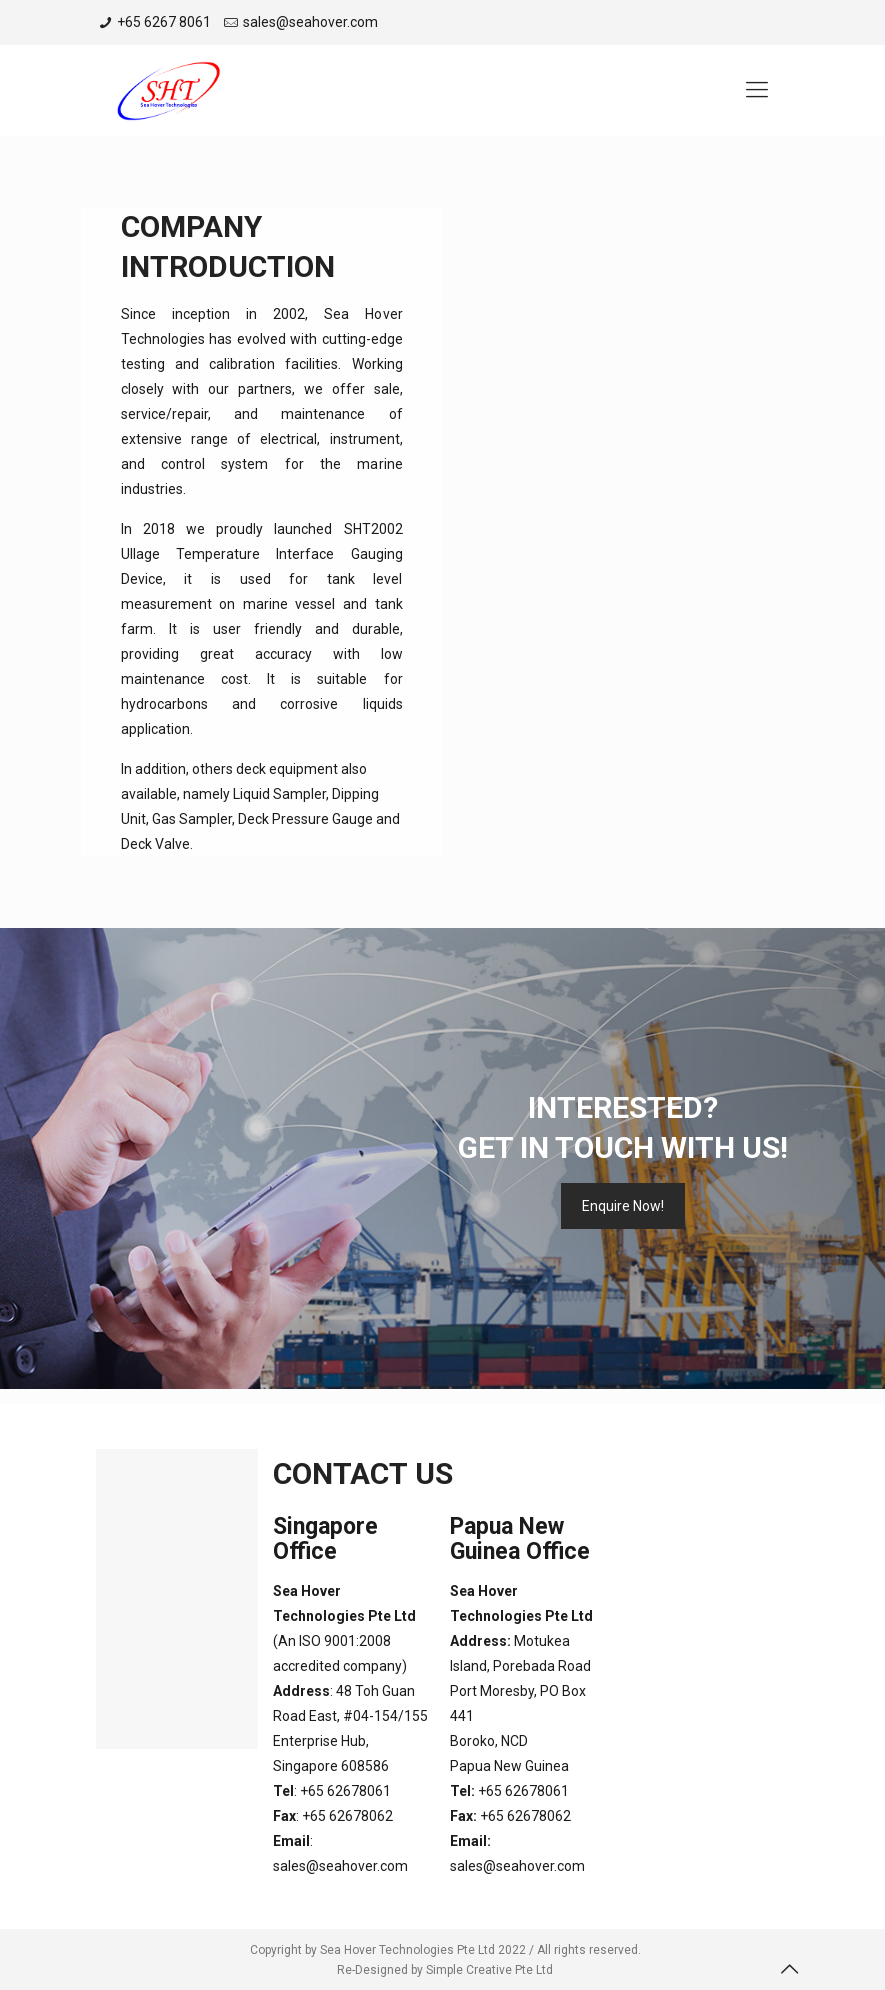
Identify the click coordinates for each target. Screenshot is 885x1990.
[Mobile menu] (757, 90)
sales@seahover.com (310, 22)
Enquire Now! (623, 1206)
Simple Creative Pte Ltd (489, 1970)
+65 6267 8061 (164, 22)
